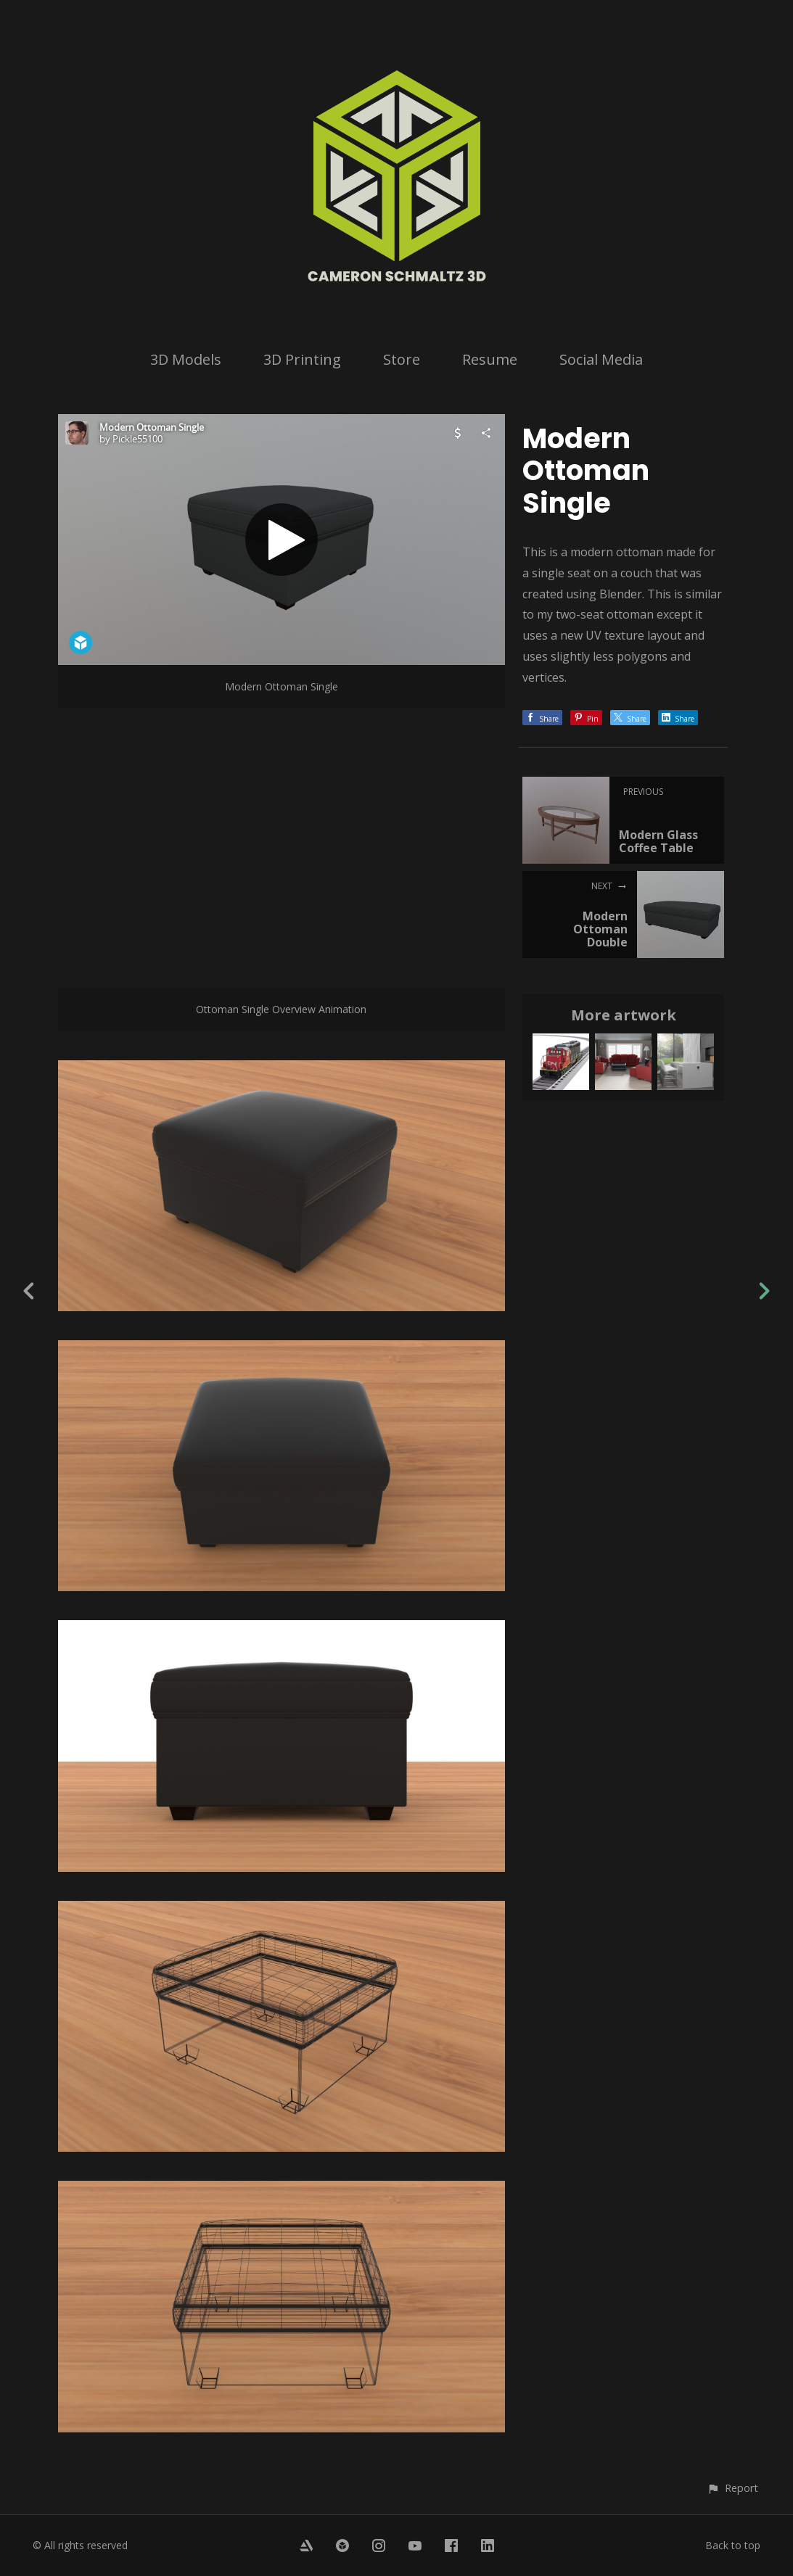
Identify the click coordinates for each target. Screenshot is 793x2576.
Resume (489, 359)
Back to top (732, 2545)
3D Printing (302, 359)
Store (401, 359)
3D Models (185, 359)
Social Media (601, 359)
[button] (732, 2488)
